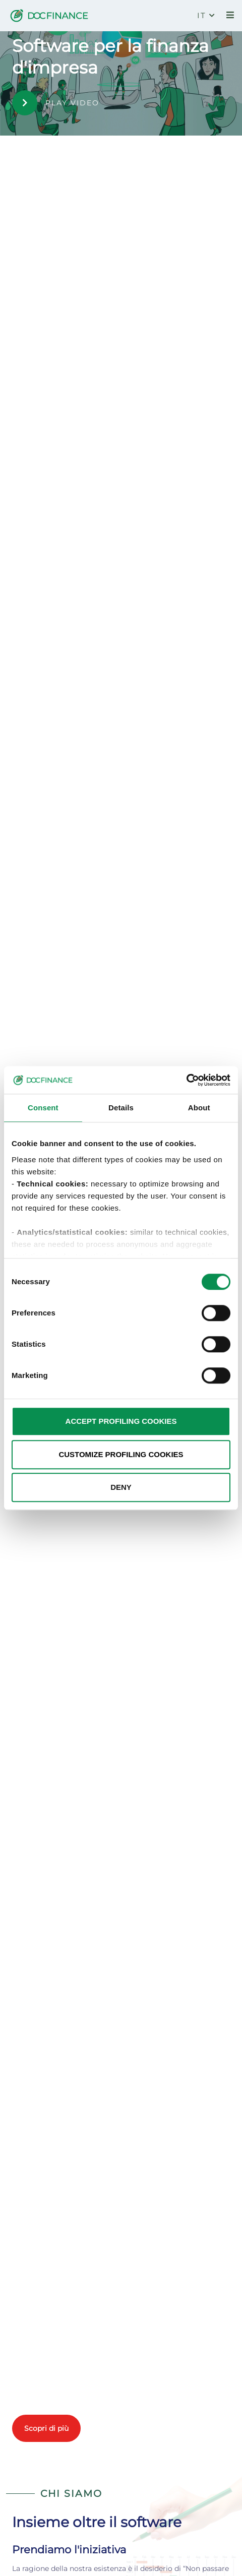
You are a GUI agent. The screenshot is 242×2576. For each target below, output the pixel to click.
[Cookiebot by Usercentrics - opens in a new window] (186, 1080)
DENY (121, 1487)
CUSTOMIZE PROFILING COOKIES (120, 1454)
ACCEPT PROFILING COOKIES (121, 1421)
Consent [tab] (43, 1107)
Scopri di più (46, 2428)
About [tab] (199, 1107)
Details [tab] (121, 1107)
